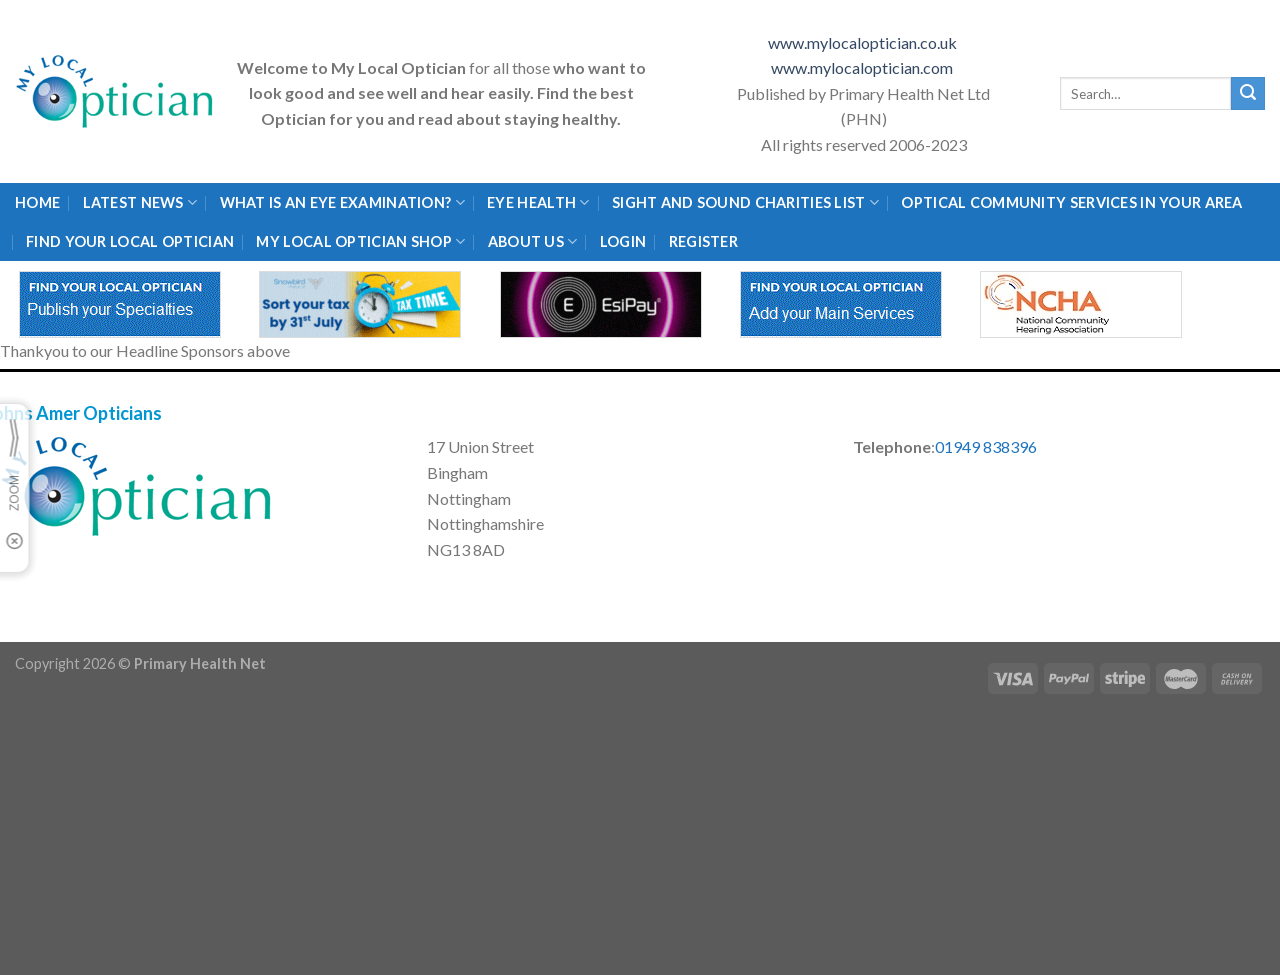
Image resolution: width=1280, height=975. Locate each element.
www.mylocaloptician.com (863, 67)
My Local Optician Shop (360, 241)
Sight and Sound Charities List (745, 202)
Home (37, 202)
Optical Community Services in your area (1071, 202)
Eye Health (538, 202)
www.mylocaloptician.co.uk (864, 42)
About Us (533, 241)
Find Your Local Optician (130, 241)
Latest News (140, 202)
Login (623, 241)
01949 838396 (986, 446)
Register (703, 241)
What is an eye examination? (342, 202)
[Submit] (1248, 94)
